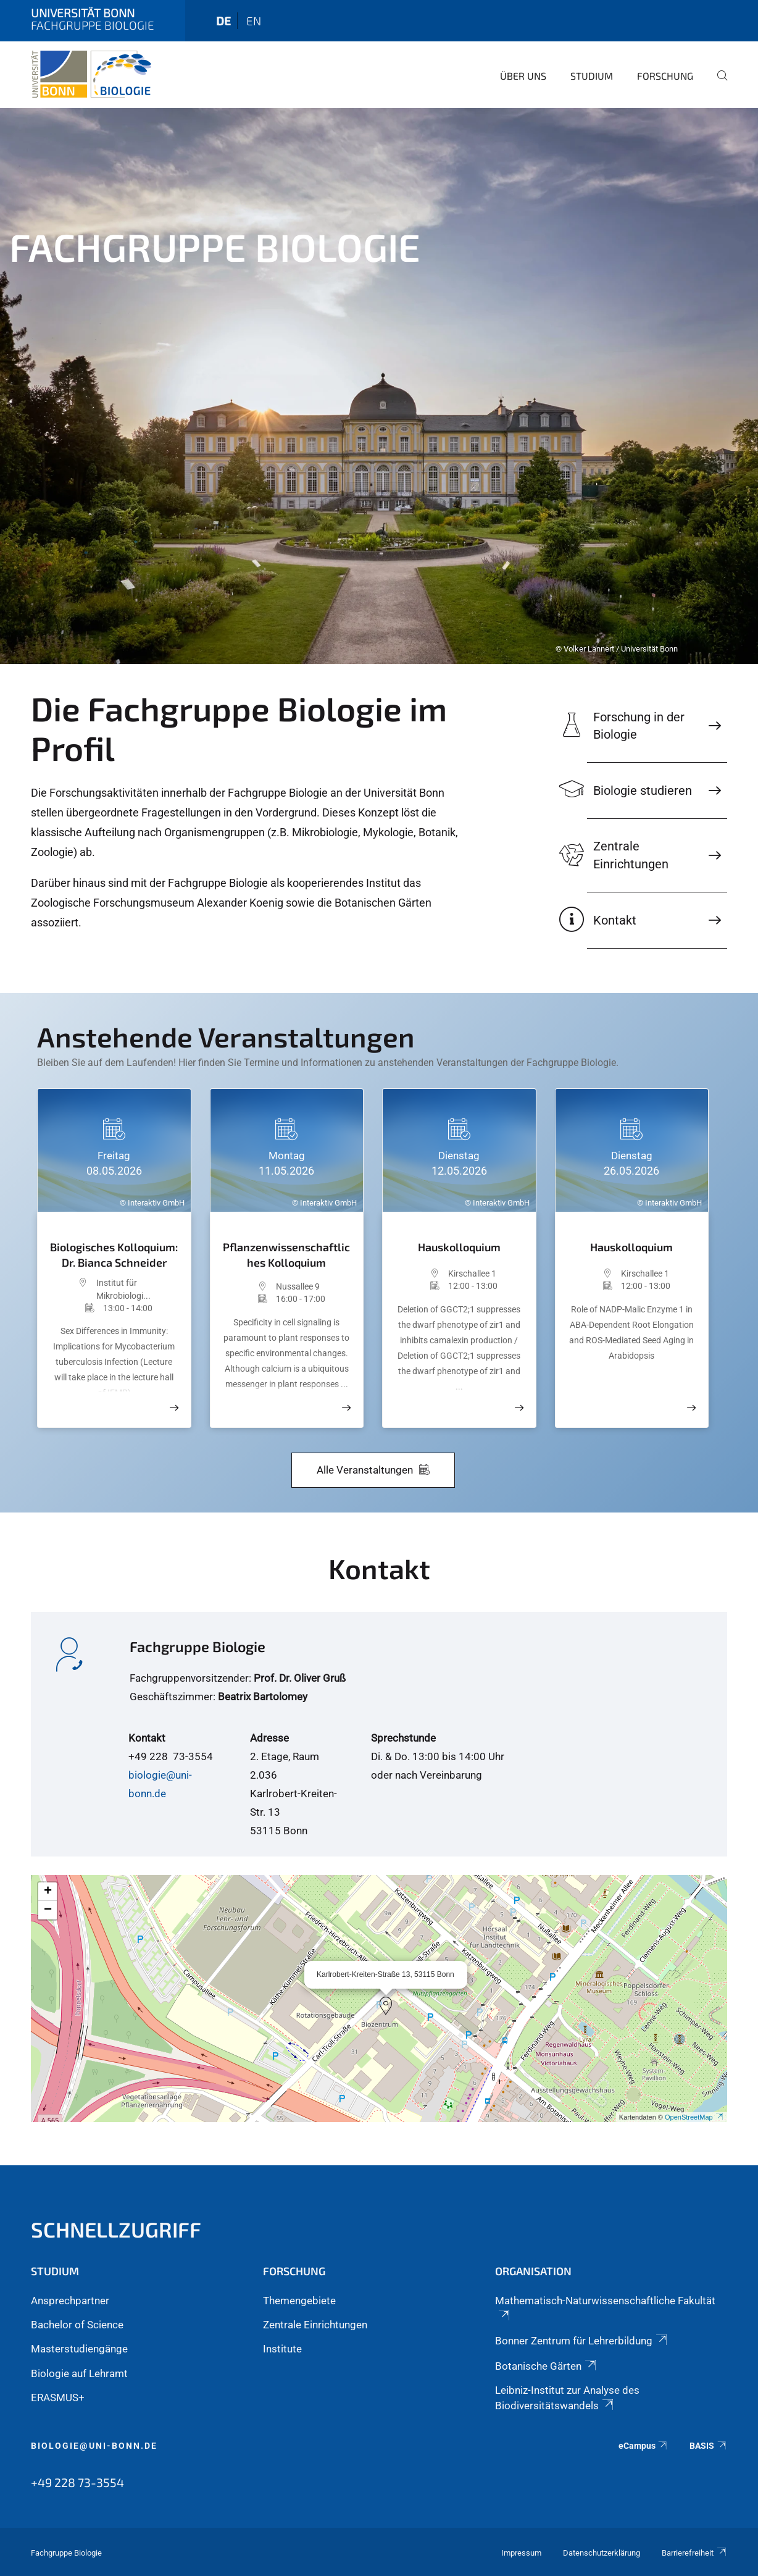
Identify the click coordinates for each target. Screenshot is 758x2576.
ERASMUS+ (58, 2397)
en (253, 21)
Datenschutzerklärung (601, 2552)
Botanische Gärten (546, 2366)
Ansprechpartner (70, 2300)
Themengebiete (299, 2300)
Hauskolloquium (459, 1247)
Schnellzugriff (116, 2229)
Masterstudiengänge (79, 2349)
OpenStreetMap (694, 2117)
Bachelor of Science (77, 2324)
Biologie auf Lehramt (79, 2373)
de (223, 21)
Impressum (521, 2552)
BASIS (708, 2446)
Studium (591, 76)
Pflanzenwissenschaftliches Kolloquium (286, 1255)
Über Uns (523, 76)
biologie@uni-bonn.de (94, 2446)
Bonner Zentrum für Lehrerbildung (582, 2341)
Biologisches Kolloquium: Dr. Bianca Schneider (114, 1255)
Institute (282, 2349)
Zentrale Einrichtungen (315, 2324)
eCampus (643, 2446)
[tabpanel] (379, 386)
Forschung (665, 76)
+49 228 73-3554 (77, 2482)
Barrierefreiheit (694, 2552)
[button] (386, 2006)
